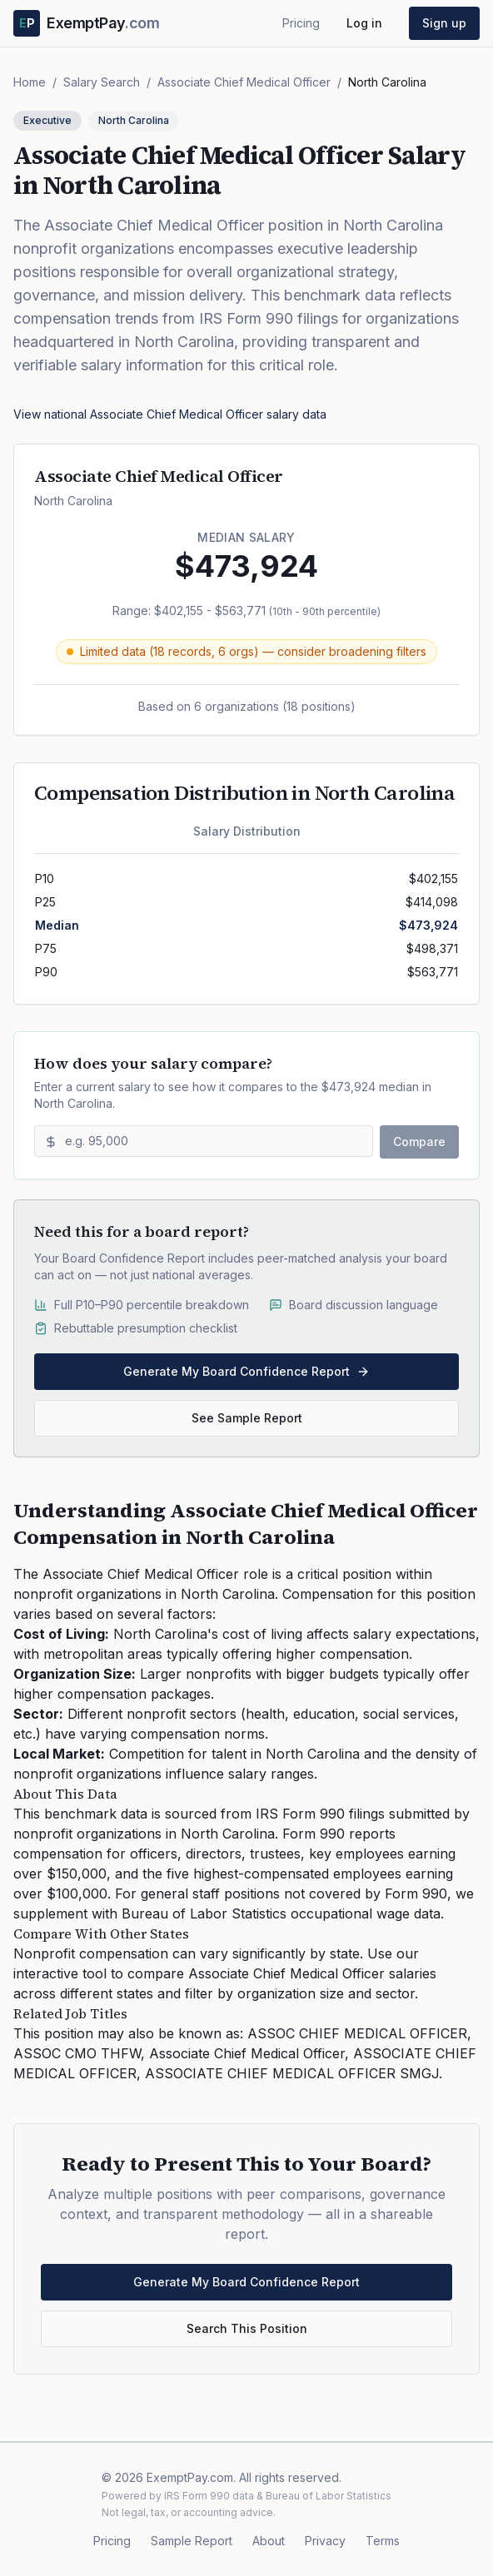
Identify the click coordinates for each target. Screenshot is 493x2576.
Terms (383, 2541)
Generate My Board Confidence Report (246, 1371)
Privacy (325, 2541)
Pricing (301, 23)
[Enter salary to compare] (203, 1141)
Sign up (444, 23)
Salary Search (101, 82)
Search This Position (247, 2328)
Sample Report (191, 2541)
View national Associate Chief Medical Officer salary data (169, 414)
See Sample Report (247, 1418)
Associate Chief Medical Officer (244, 82)
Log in (364, 23)
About (268, 2541)
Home (29, 82)
